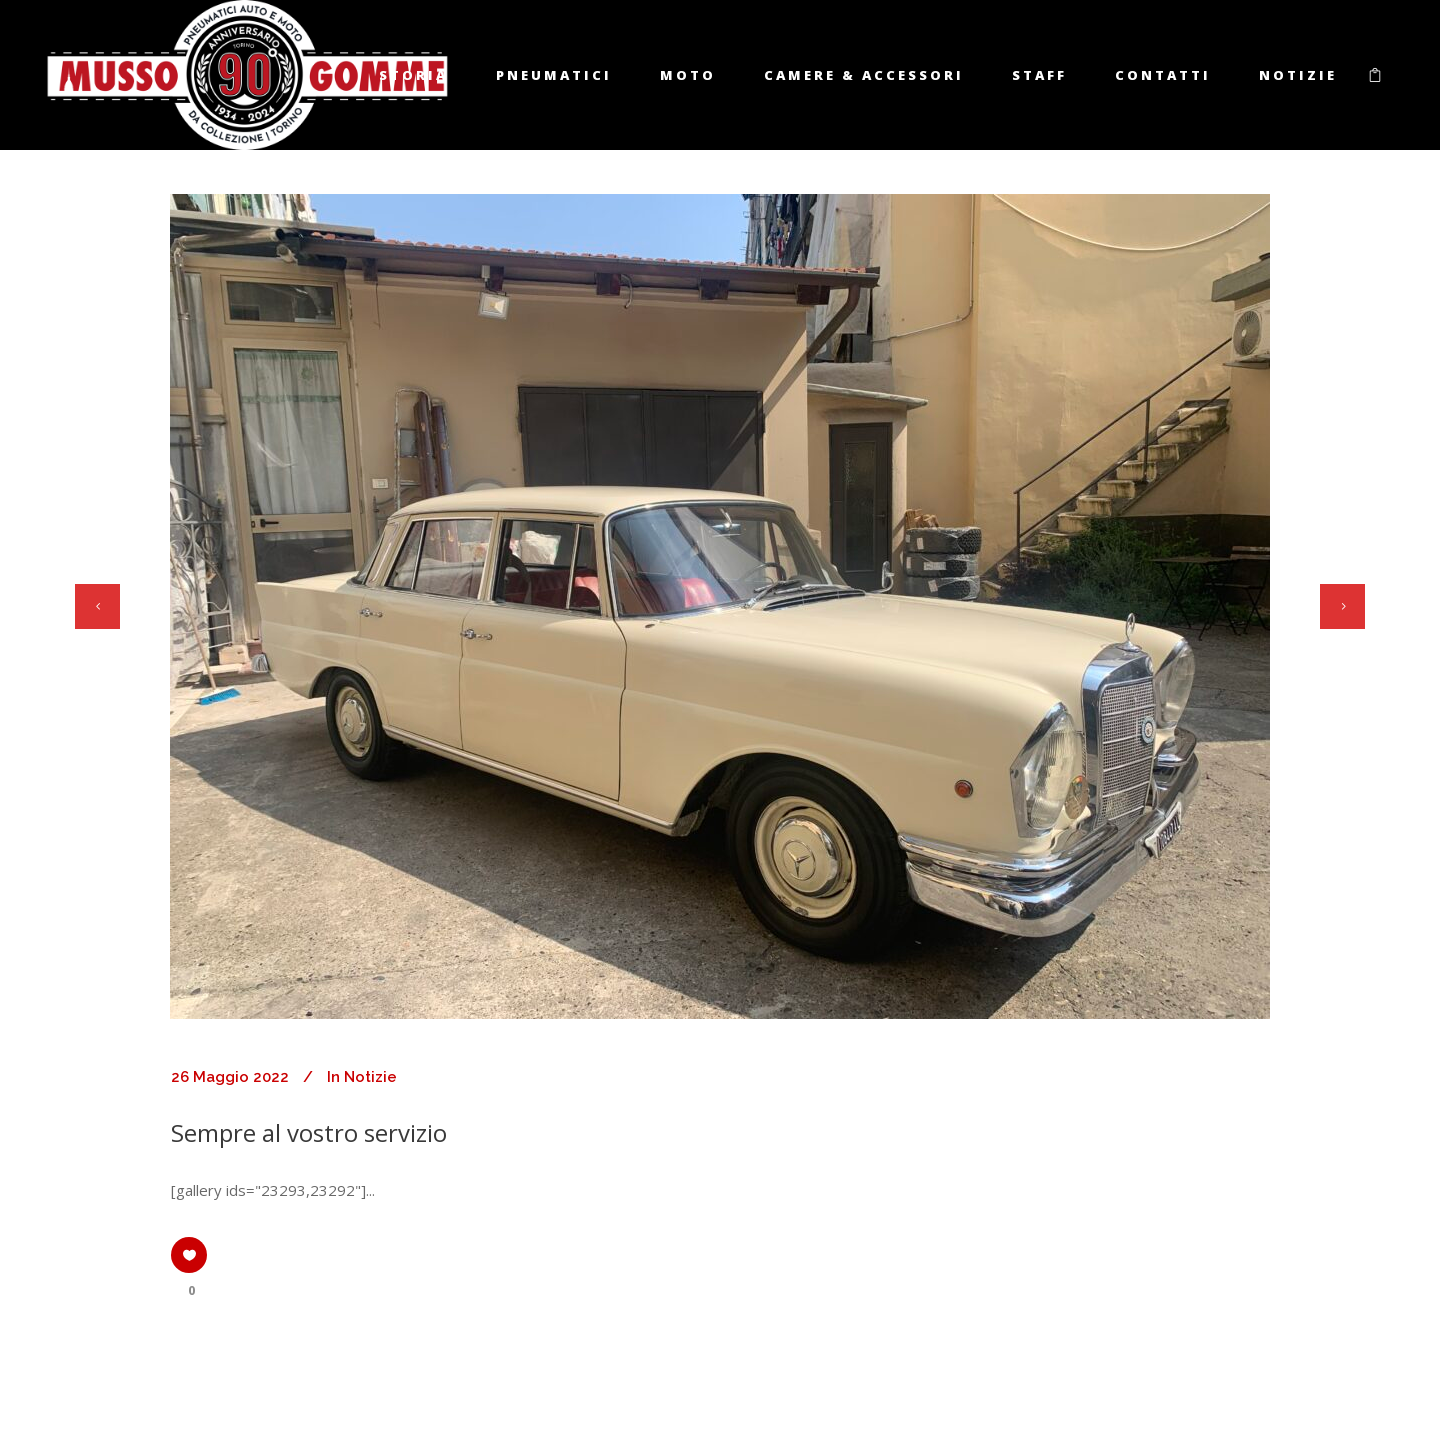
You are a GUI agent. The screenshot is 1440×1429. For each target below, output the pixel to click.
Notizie (370, 1077)
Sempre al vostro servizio (309, 1132)
